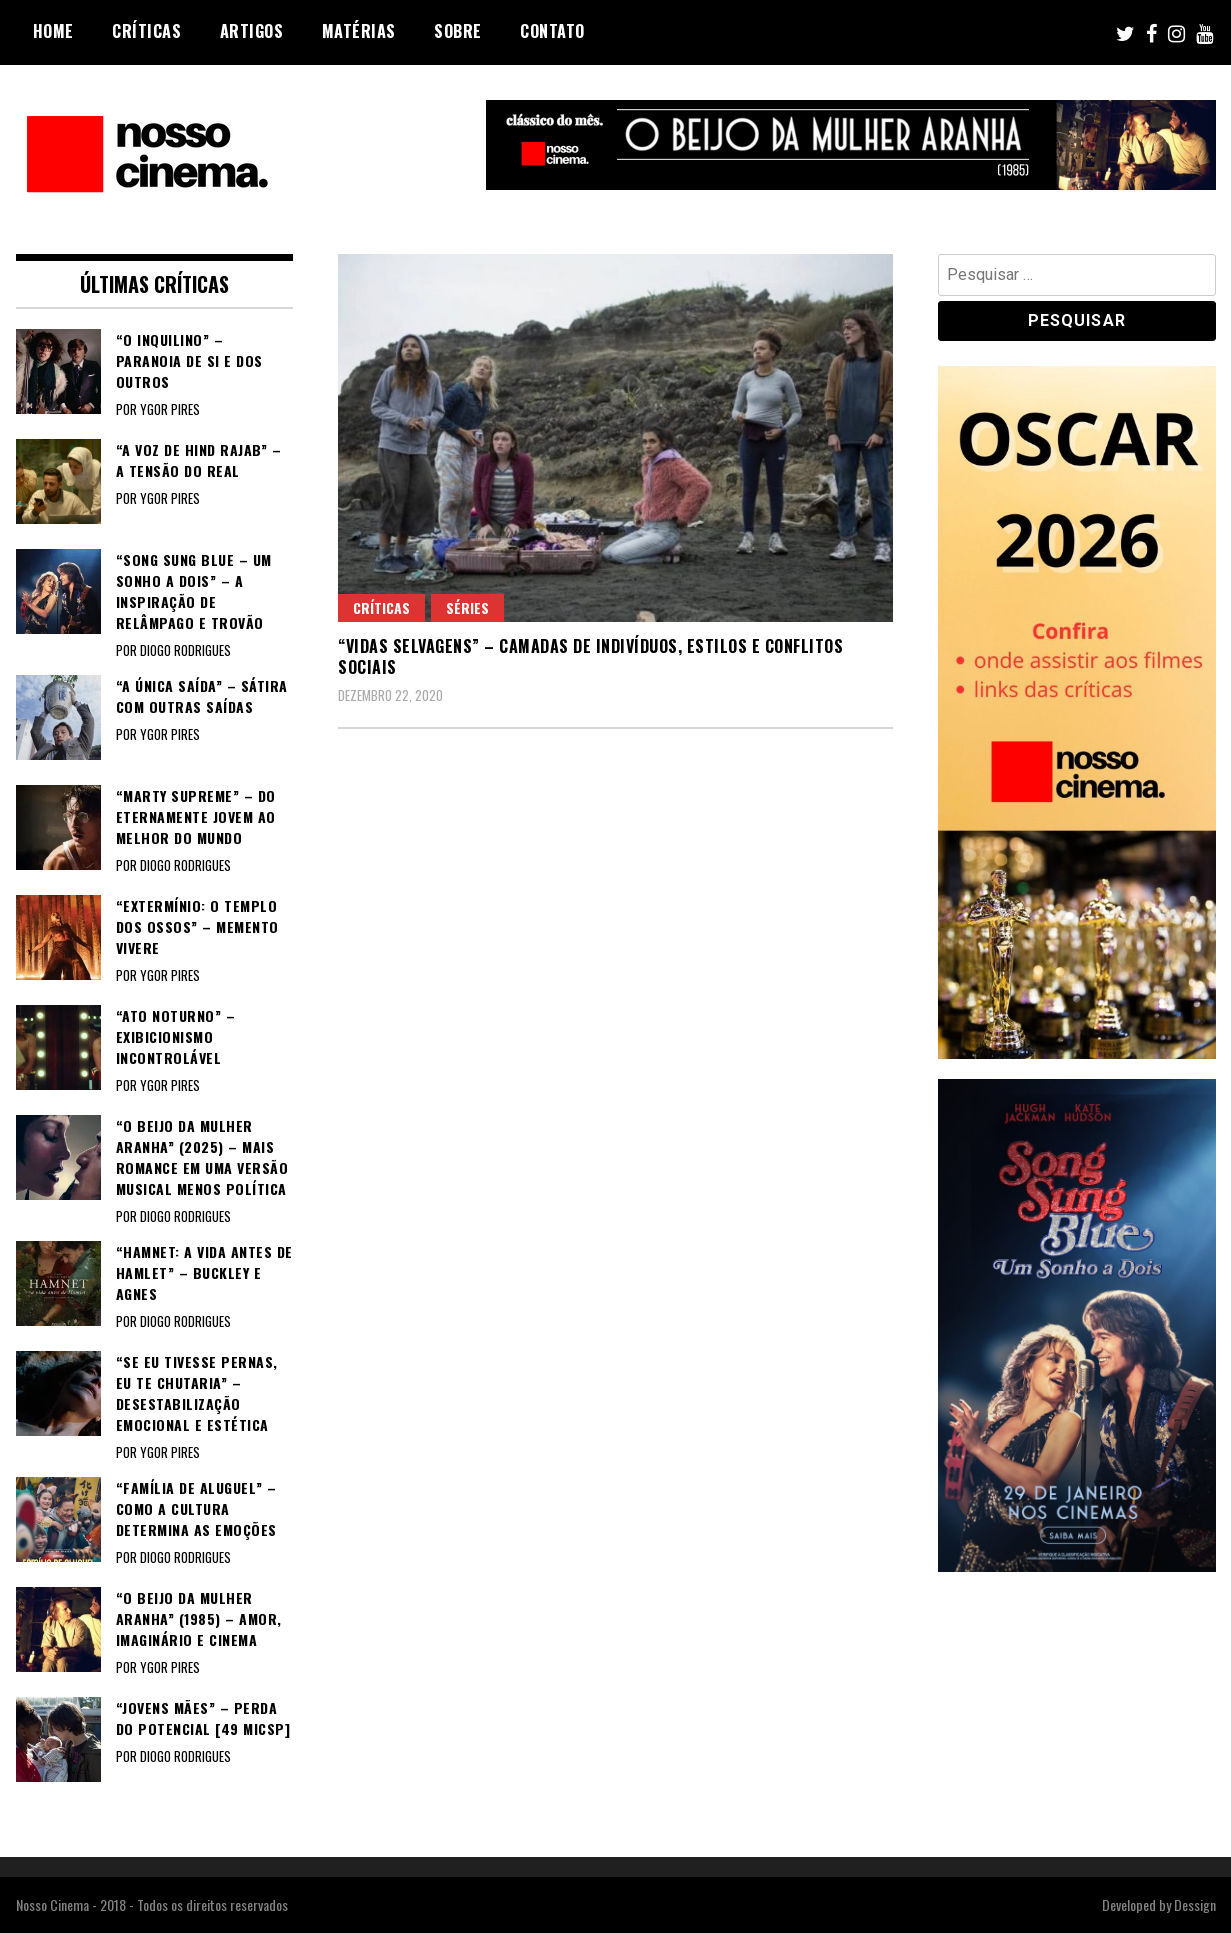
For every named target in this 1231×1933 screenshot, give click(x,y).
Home (53, 31)
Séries (467, 607)
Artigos (252, 31)
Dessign (1195, 1904)
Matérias (359, 31)
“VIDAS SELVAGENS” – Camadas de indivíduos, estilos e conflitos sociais (590, 656)
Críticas (146, 31)
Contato (552, 31)
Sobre (458, 31)
